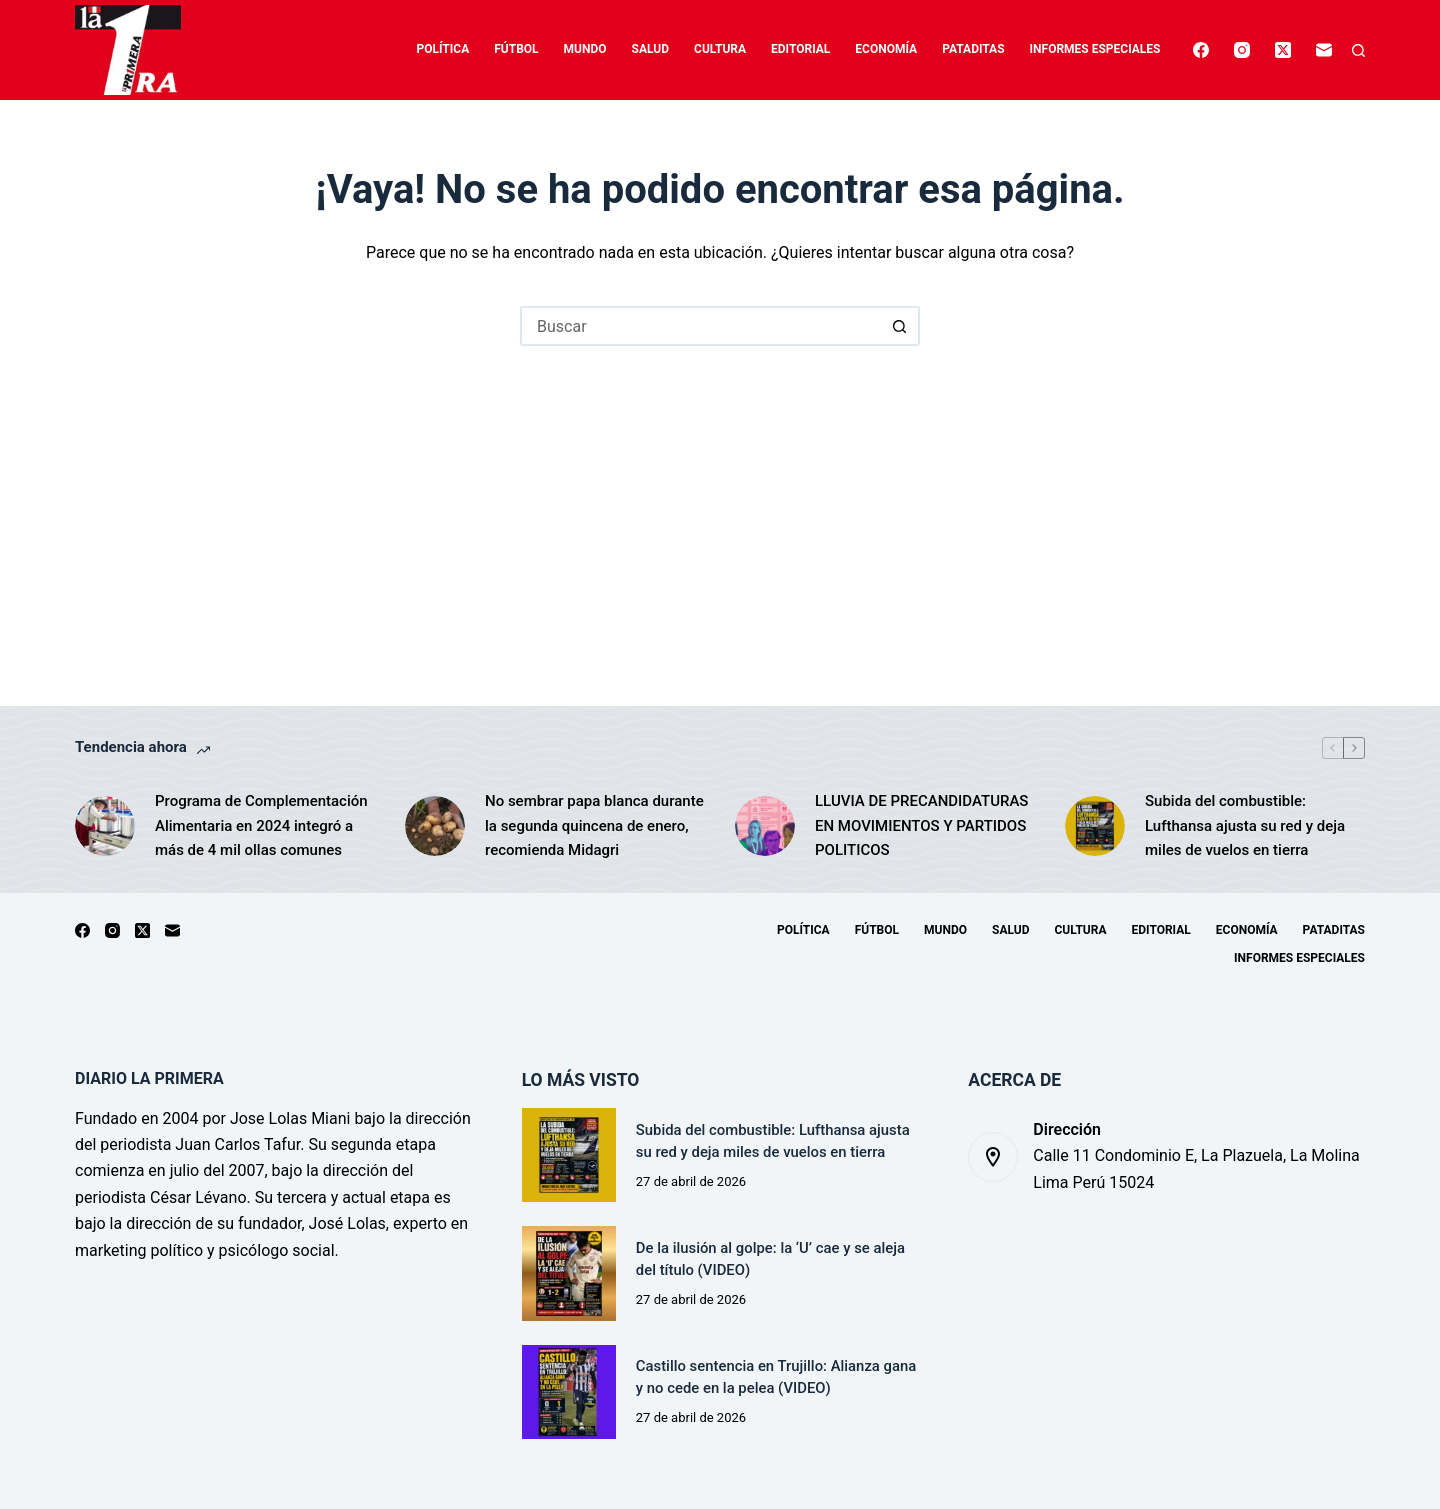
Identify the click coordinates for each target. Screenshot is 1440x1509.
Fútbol (516, 49)
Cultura (720, 49)
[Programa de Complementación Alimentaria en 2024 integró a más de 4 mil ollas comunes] (105, 826)
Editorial (800, 49)
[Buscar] (1358, 50)
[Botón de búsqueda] (900, 326)
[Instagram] (1242, 50)
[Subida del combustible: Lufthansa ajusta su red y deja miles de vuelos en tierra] (1095, 826)
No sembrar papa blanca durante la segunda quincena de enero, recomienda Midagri (594, 826)
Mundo (585, 49)
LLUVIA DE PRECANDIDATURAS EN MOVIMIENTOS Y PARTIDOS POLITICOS (921, 826)
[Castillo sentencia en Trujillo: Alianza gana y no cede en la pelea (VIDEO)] (569, 1392)
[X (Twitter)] (1283, 50)
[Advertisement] (720, 496)
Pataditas (973, 49)
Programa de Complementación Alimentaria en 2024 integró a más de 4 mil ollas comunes (261, 826)
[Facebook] (1201, 50)
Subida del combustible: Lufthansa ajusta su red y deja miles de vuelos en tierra (1245, 826)
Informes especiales (1095, 49)
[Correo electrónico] (1324, 50)
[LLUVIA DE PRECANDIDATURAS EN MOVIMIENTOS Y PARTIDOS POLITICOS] (765, 826)
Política (443, 49)
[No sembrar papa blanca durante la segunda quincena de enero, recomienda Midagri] (435, 826)
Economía (886, 49)
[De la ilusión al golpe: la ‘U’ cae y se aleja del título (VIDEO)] (569, 1273)
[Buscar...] (700, 326)
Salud (650, 49)
